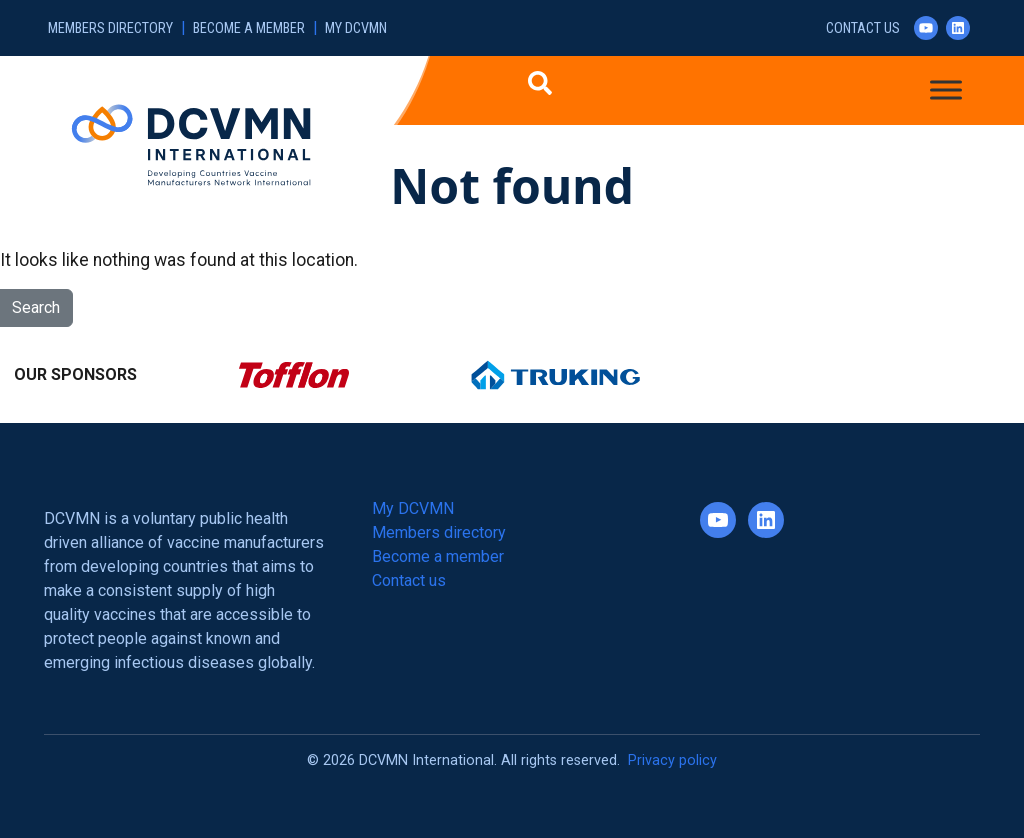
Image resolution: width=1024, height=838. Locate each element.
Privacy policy (672, 760)
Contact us (863, 28)
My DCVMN (356, 28)
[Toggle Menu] (946, 89)
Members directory (110, 28)
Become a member (249, 28)
